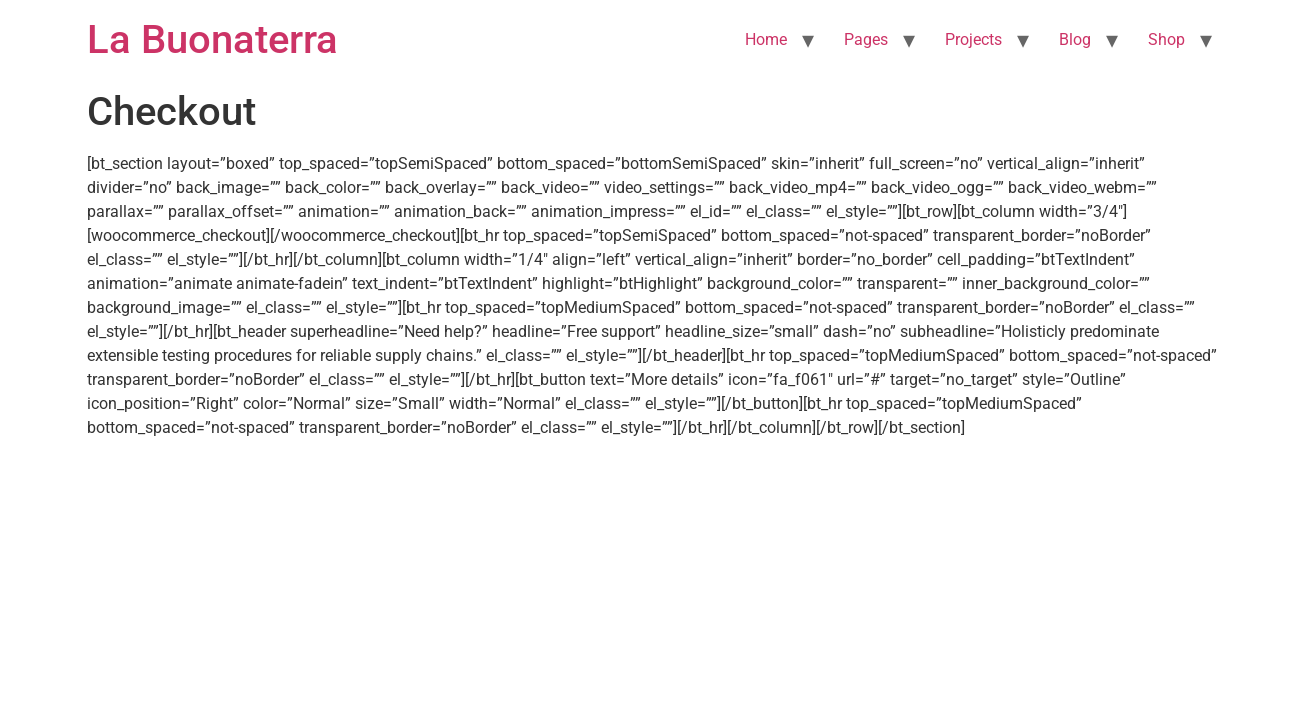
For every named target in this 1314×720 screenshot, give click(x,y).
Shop (1166, 39)
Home (766, 39)
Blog (1075, 39)
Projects (973, 39)
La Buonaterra (212, 39)
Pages (866, 39)
